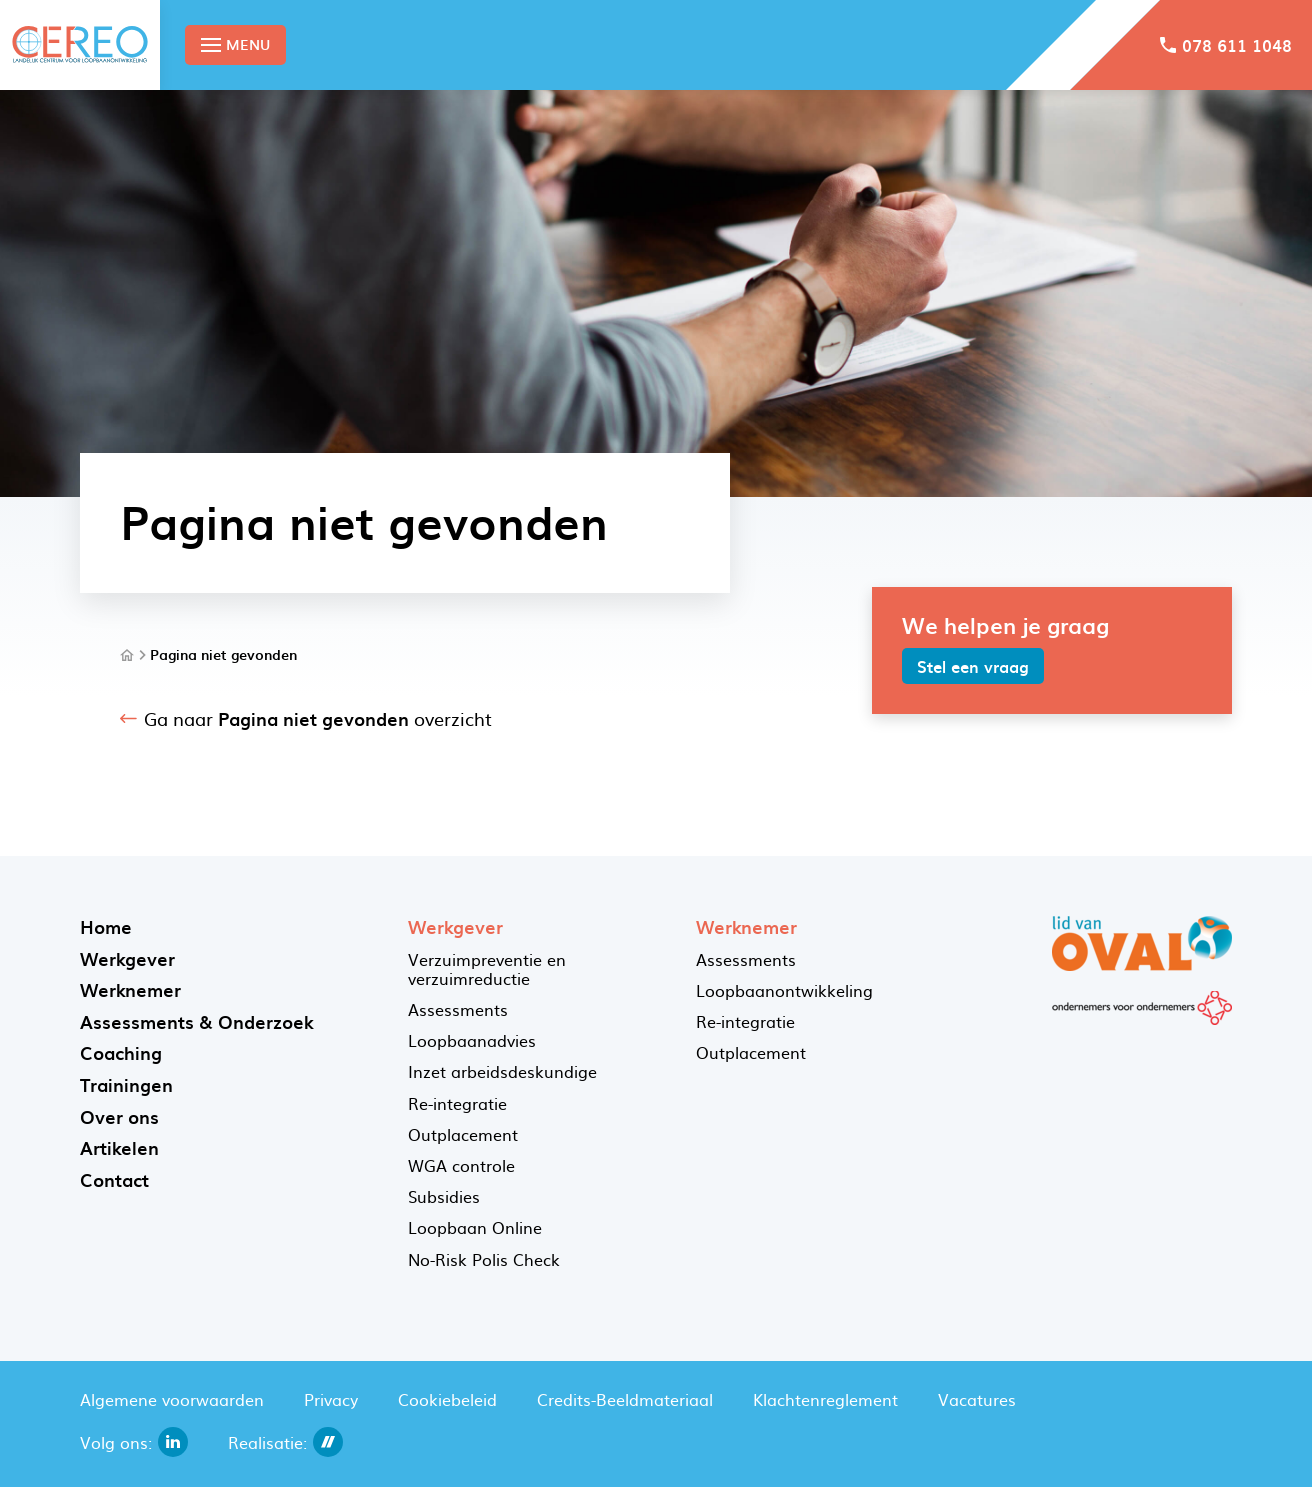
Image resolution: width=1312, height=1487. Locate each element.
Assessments (458, 1009)
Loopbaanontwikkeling (784, 990)
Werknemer (130, 989)
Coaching (121, 1052)
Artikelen (119, 1147)
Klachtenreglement (825, 1399)
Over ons (119, 1116)
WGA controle (461, 1165)
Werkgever (127, 958)
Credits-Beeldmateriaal (625, 1399)
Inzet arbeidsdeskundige (502, 1071)
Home (106, 926)
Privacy (331, 1399)
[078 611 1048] (1226, 45)
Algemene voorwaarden (172, 1399)
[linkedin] (173, 1442)
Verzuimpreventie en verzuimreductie (487, 968)
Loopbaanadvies (472, 1040)
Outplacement (463, 1134)
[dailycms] (328, 1442)
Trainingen (126, 1084)
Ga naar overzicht (318, 718)
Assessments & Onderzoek (196, 1021)
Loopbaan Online (475, 1227)
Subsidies (444, 1196)
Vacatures (977, 1399)
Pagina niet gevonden (223, 655)
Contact (114, 1179)
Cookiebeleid (447, 1399)
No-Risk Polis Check (484, 1259)
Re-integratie (457, 1103)
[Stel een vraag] (973, 666)
